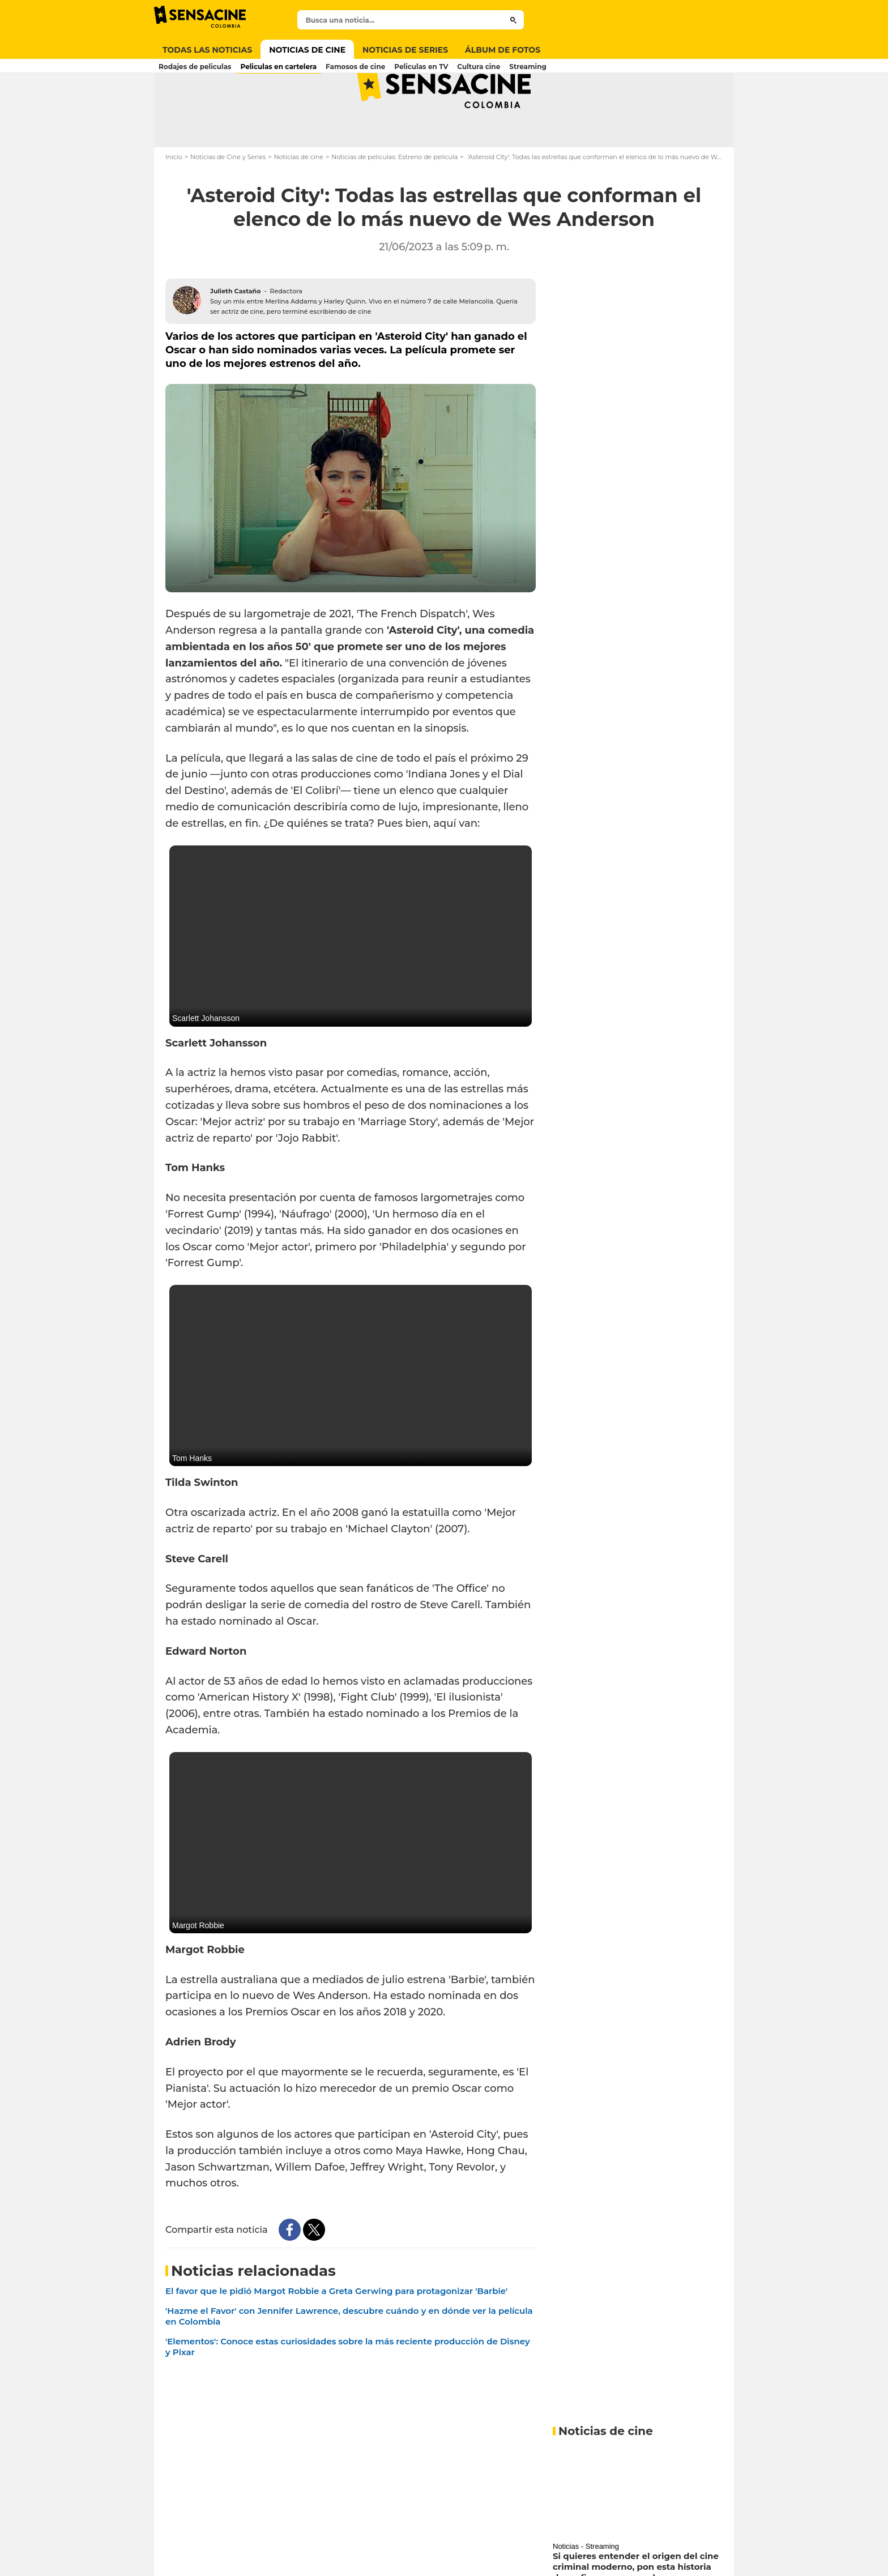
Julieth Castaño (235, 336)
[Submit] (513, 20)
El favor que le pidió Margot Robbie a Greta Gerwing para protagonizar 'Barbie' (336, 2335)
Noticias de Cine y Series (228, 202)
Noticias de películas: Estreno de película (394, 202)
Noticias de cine (298, 202)
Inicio (173, 202)
